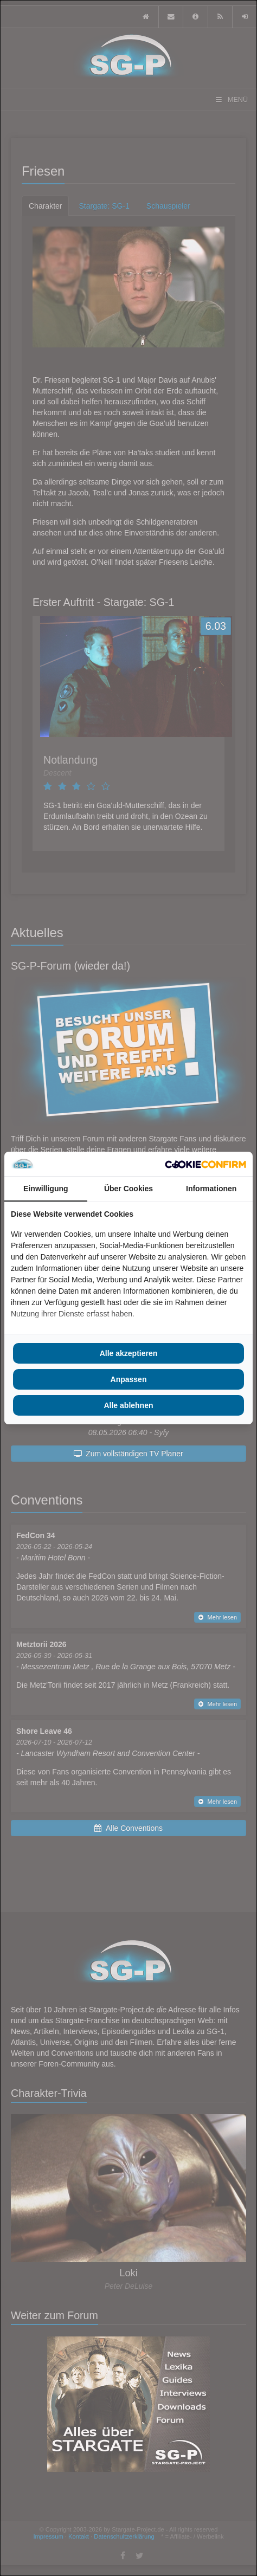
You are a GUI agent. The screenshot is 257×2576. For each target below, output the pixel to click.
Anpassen (129, 1379)
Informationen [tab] (211, 1188)
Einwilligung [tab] (45, 1188)
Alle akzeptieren (129, 1353)
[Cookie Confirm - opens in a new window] (205, 1164)
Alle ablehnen (128, 1405)
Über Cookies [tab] (128, 1188)
